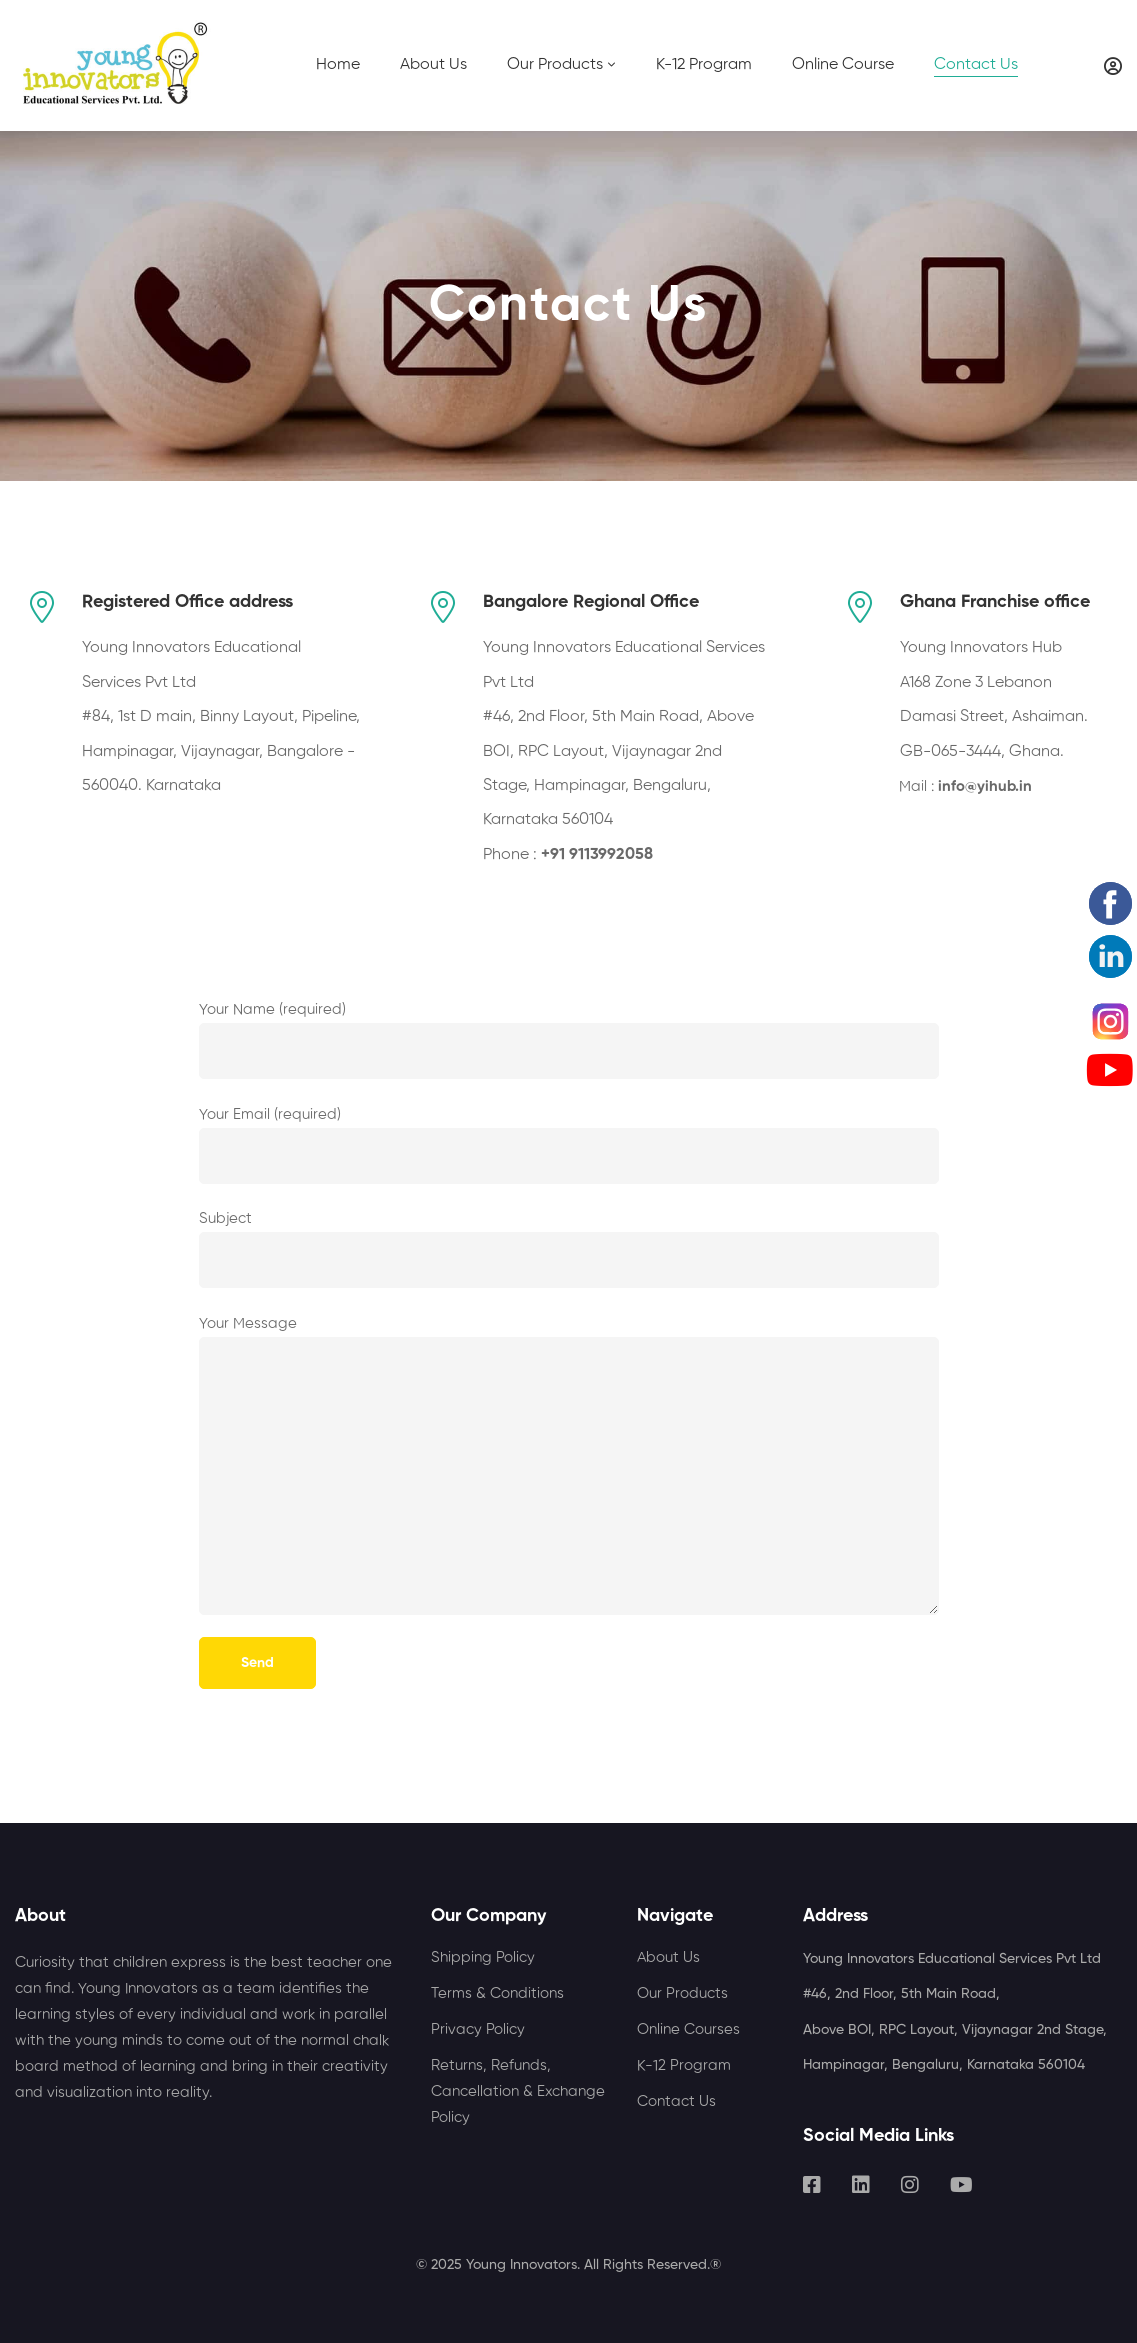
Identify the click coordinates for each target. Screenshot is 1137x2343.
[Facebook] (812, 2185)
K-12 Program (684, 2065)
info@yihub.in (985, 786)
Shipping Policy (483, 1957)
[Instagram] (910, 2185)
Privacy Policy (478, 2029)
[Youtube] (961, 2185)
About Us (668, 1957)
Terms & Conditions (497, 1993)
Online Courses (688, 2029)
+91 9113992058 (597, 855)
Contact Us (676, 2101)
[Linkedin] (861, 2185)
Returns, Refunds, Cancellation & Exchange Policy (518, 2091)
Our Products (682, 1993)
